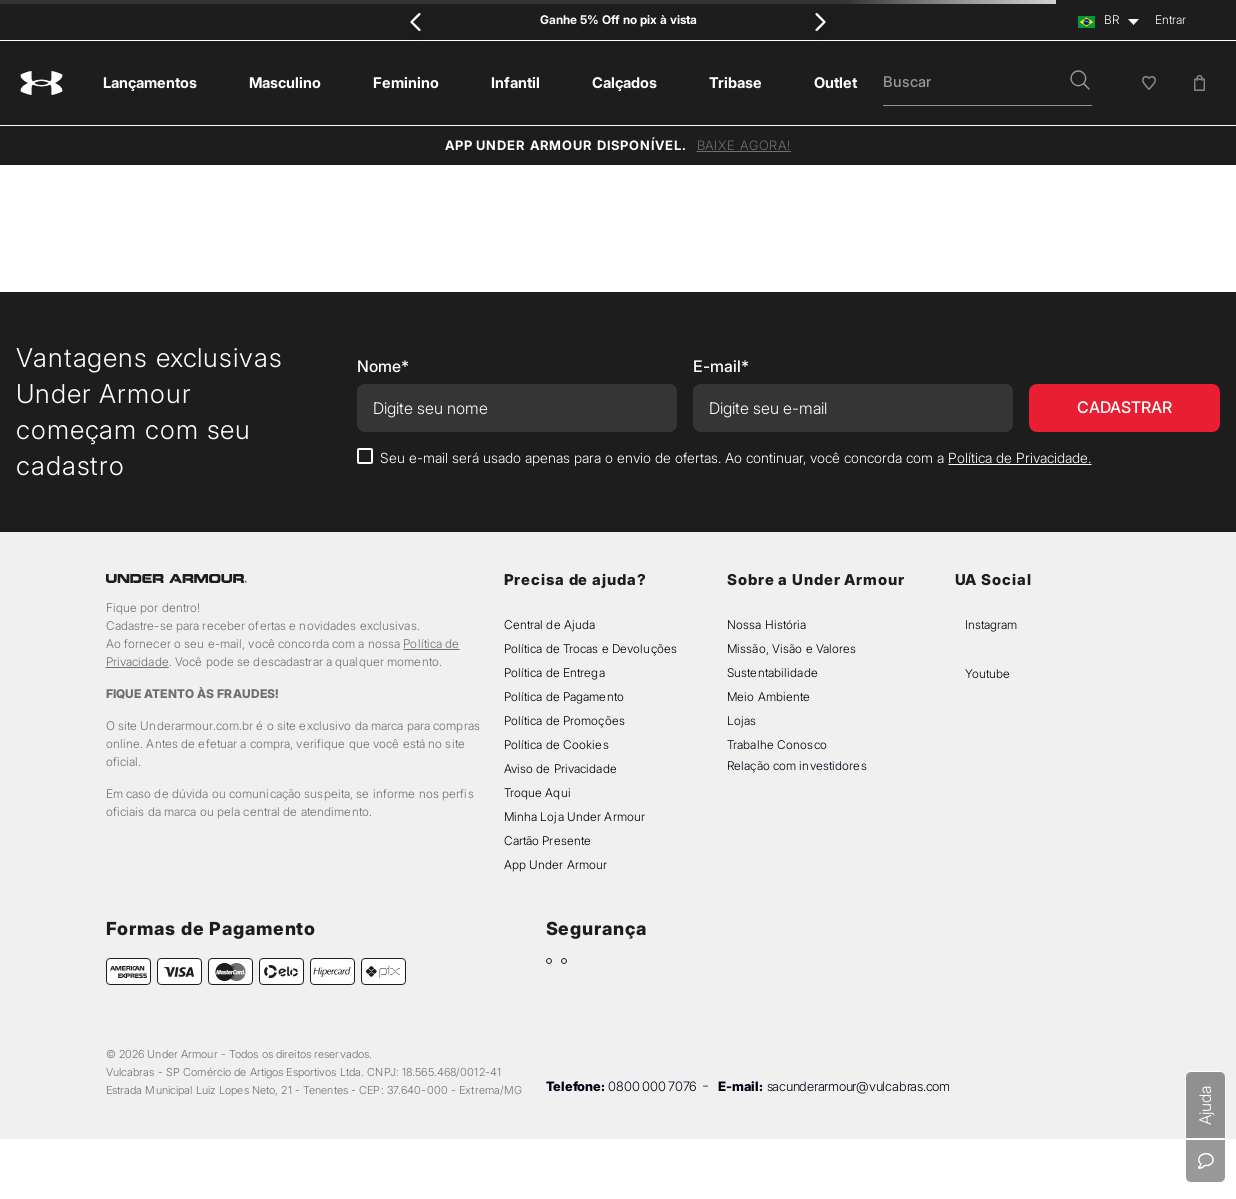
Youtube (987, 673)
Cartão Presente (548, 840)
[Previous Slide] (416, 21)
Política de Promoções (564, 720)
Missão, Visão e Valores (792, 648)
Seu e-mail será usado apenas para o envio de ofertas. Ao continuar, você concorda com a (735, 457)
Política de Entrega (554, 672)
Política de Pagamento (564, 696)
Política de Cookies (556, 744)
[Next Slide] (819, 21)
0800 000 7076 (652, 1086)
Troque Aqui (537, 792)
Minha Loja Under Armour (575, 816)
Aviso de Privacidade (560, 768)
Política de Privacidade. (1019, 457)
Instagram (991, 624)
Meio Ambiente (768, 696)
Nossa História (767, 624)
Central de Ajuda (550, 624)
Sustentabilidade (772, 672)
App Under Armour (556, 864)
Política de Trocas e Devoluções (590, 648)
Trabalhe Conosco (777, 744)
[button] (1080, 82)
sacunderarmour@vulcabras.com (858, 1086)
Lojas (742, 720)
